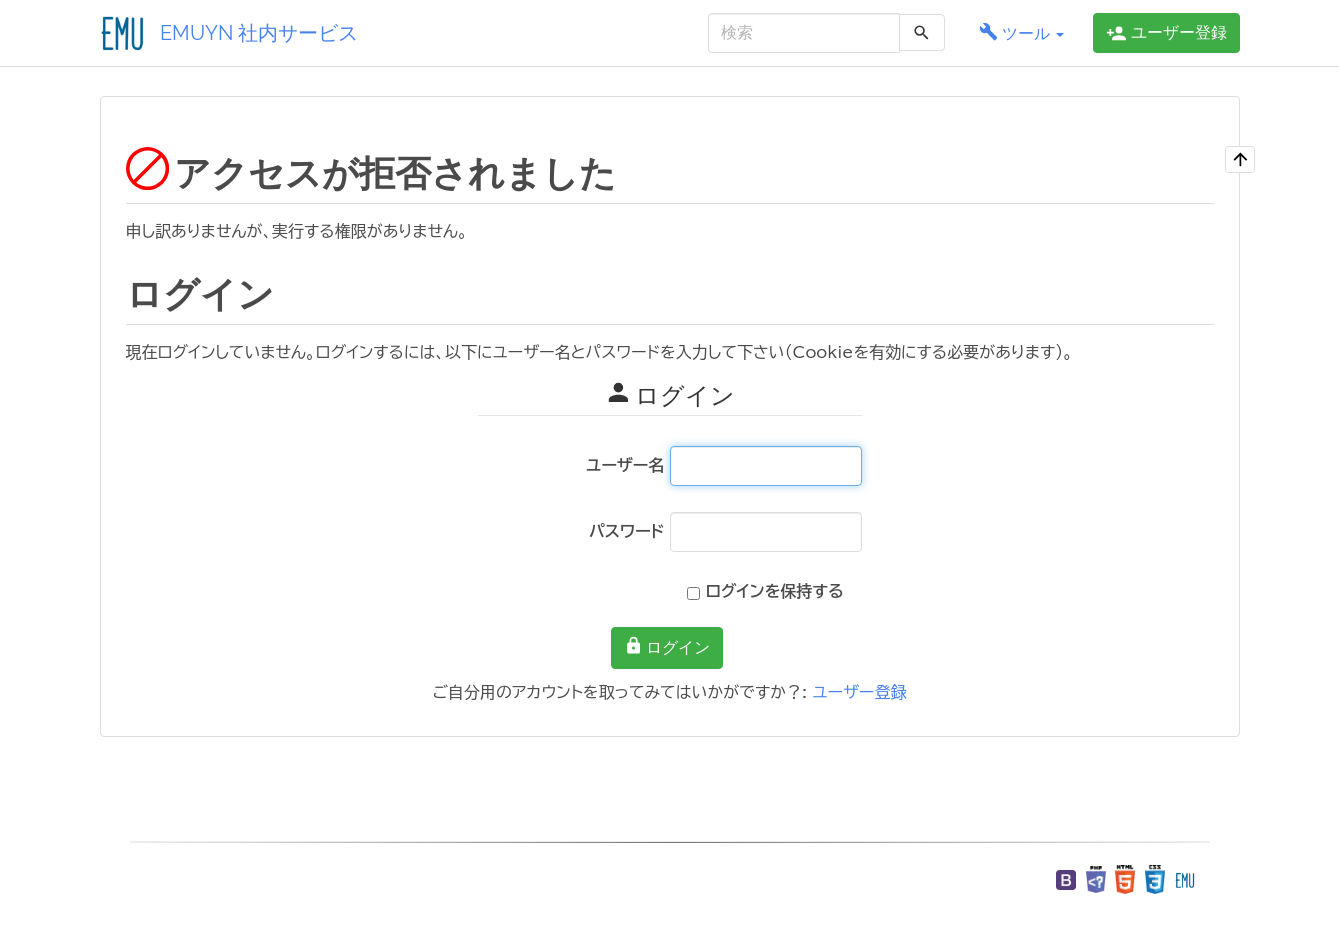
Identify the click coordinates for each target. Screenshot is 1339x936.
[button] (1021, 33)
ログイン (667, 646)
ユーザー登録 (859, 692)
